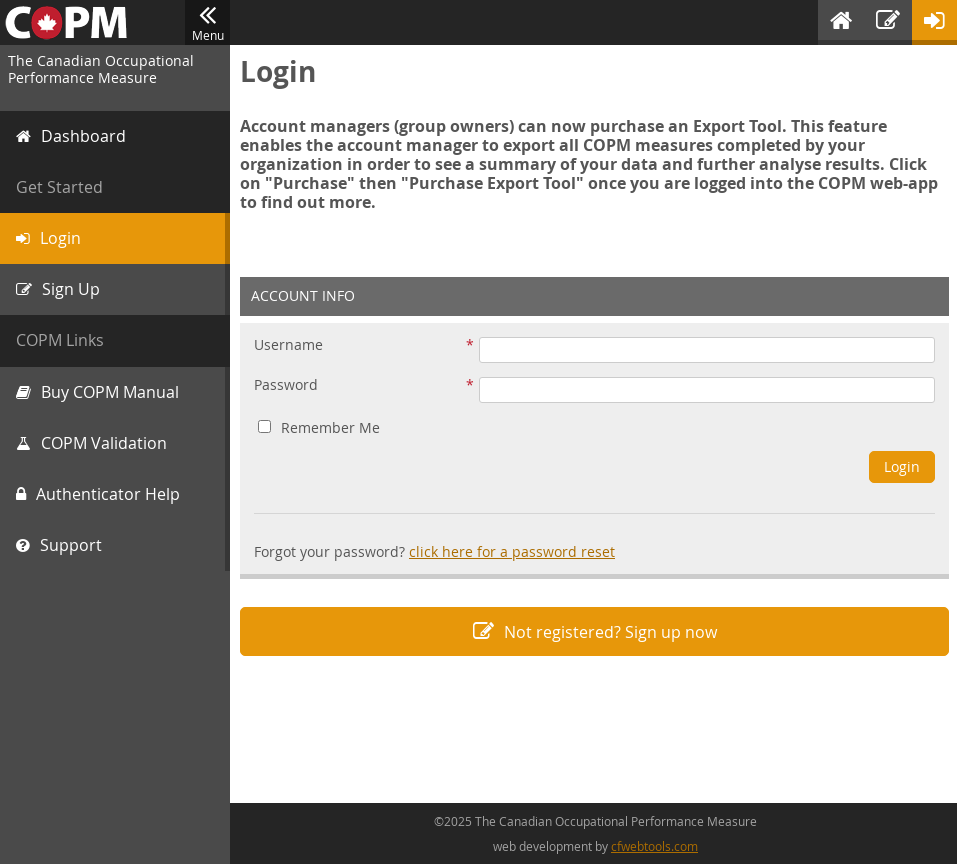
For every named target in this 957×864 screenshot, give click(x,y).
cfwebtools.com (654, 846)
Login (902, 466)
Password (286, 385)
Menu (207, 23)
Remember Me (319, 427)
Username (288, 345)
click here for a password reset (512, 551)
